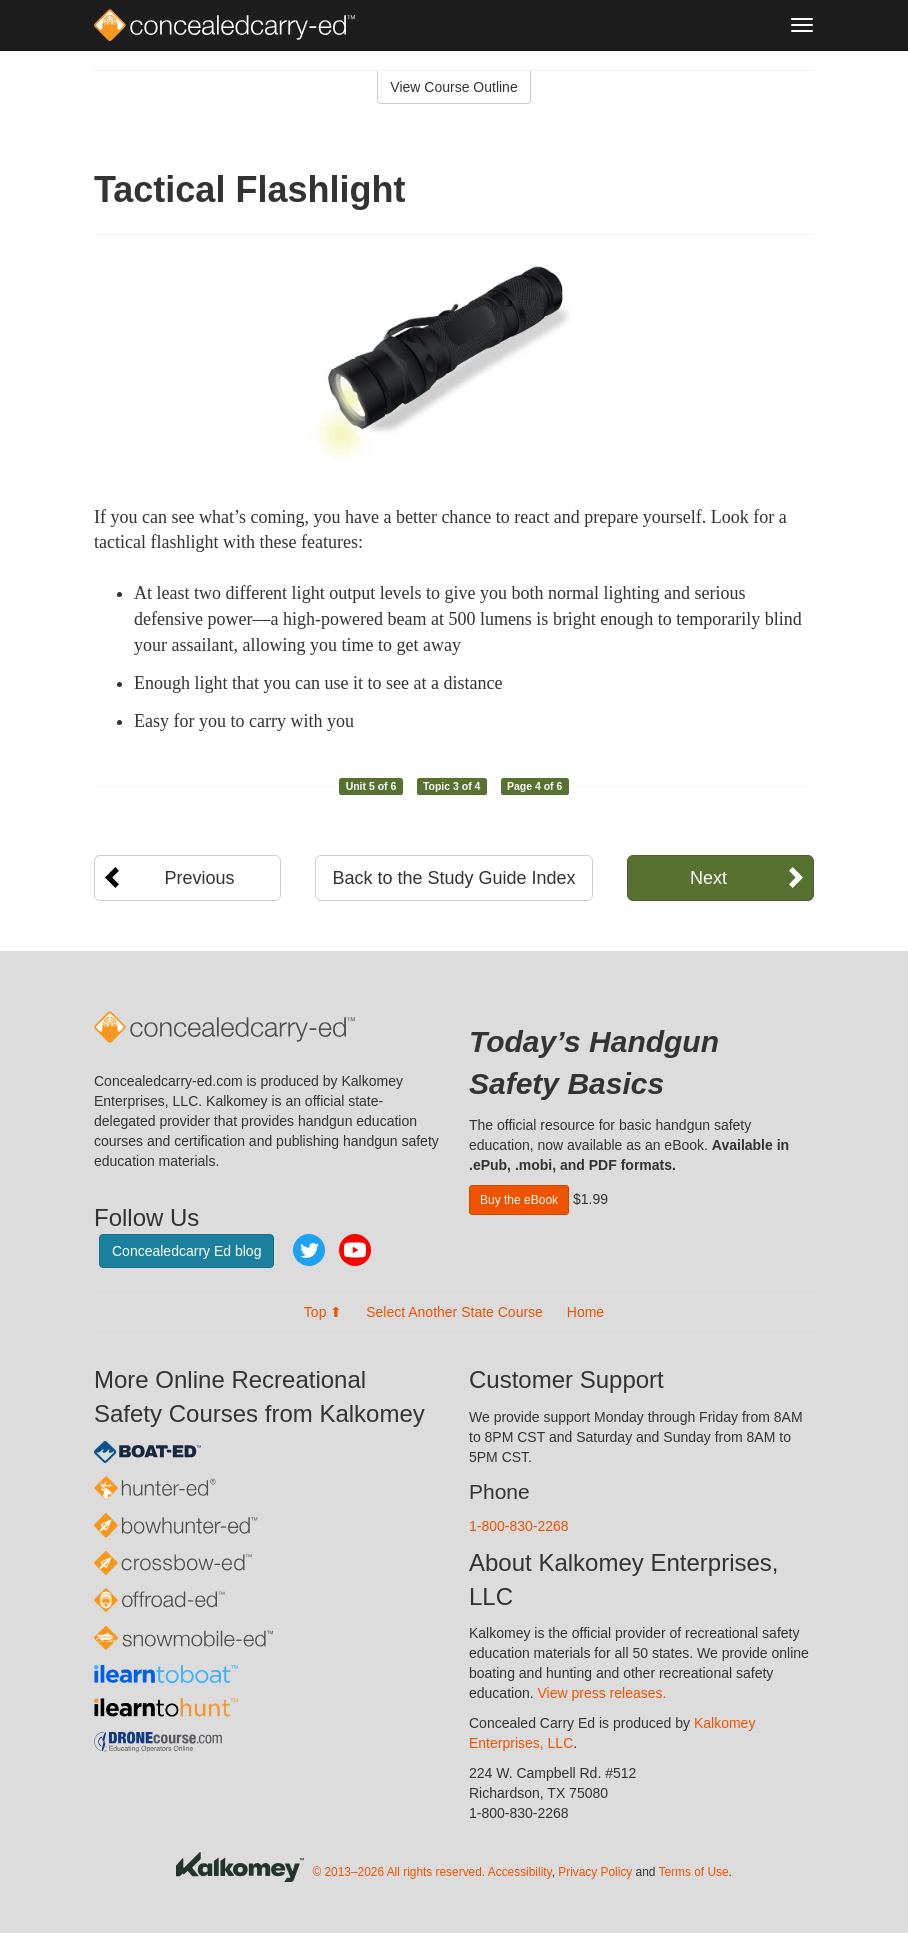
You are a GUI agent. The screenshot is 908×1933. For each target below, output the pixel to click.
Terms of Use (694, 1873)
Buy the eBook (519, 1200)
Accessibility (520, 1873)
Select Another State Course (454, 1312)
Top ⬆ (323, 1312)
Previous (200, 878)
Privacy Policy (595, 1873)
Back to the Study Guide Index (453, 878)
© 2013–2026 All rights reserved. (398, 1873)
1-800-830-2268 (519, 1526)
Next (708, 878)
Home (585, 1312)
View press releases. (602, 1693)
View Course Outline (453, 87)
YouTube (355, 1250)
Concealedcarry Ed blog (186, 1251)
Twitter (309, 1250)
